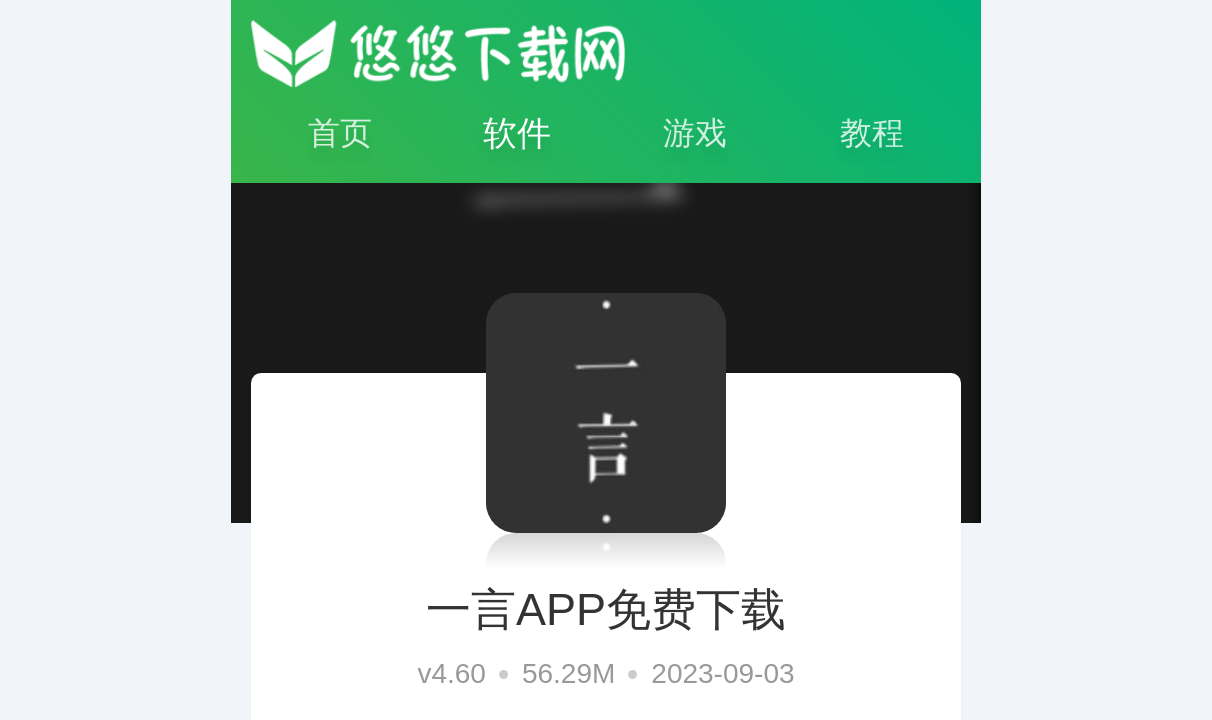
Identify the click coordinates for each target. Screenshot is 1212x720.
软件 (517, 133)
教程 (872, 133)
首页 (340, 133)
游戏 (695, 133)
